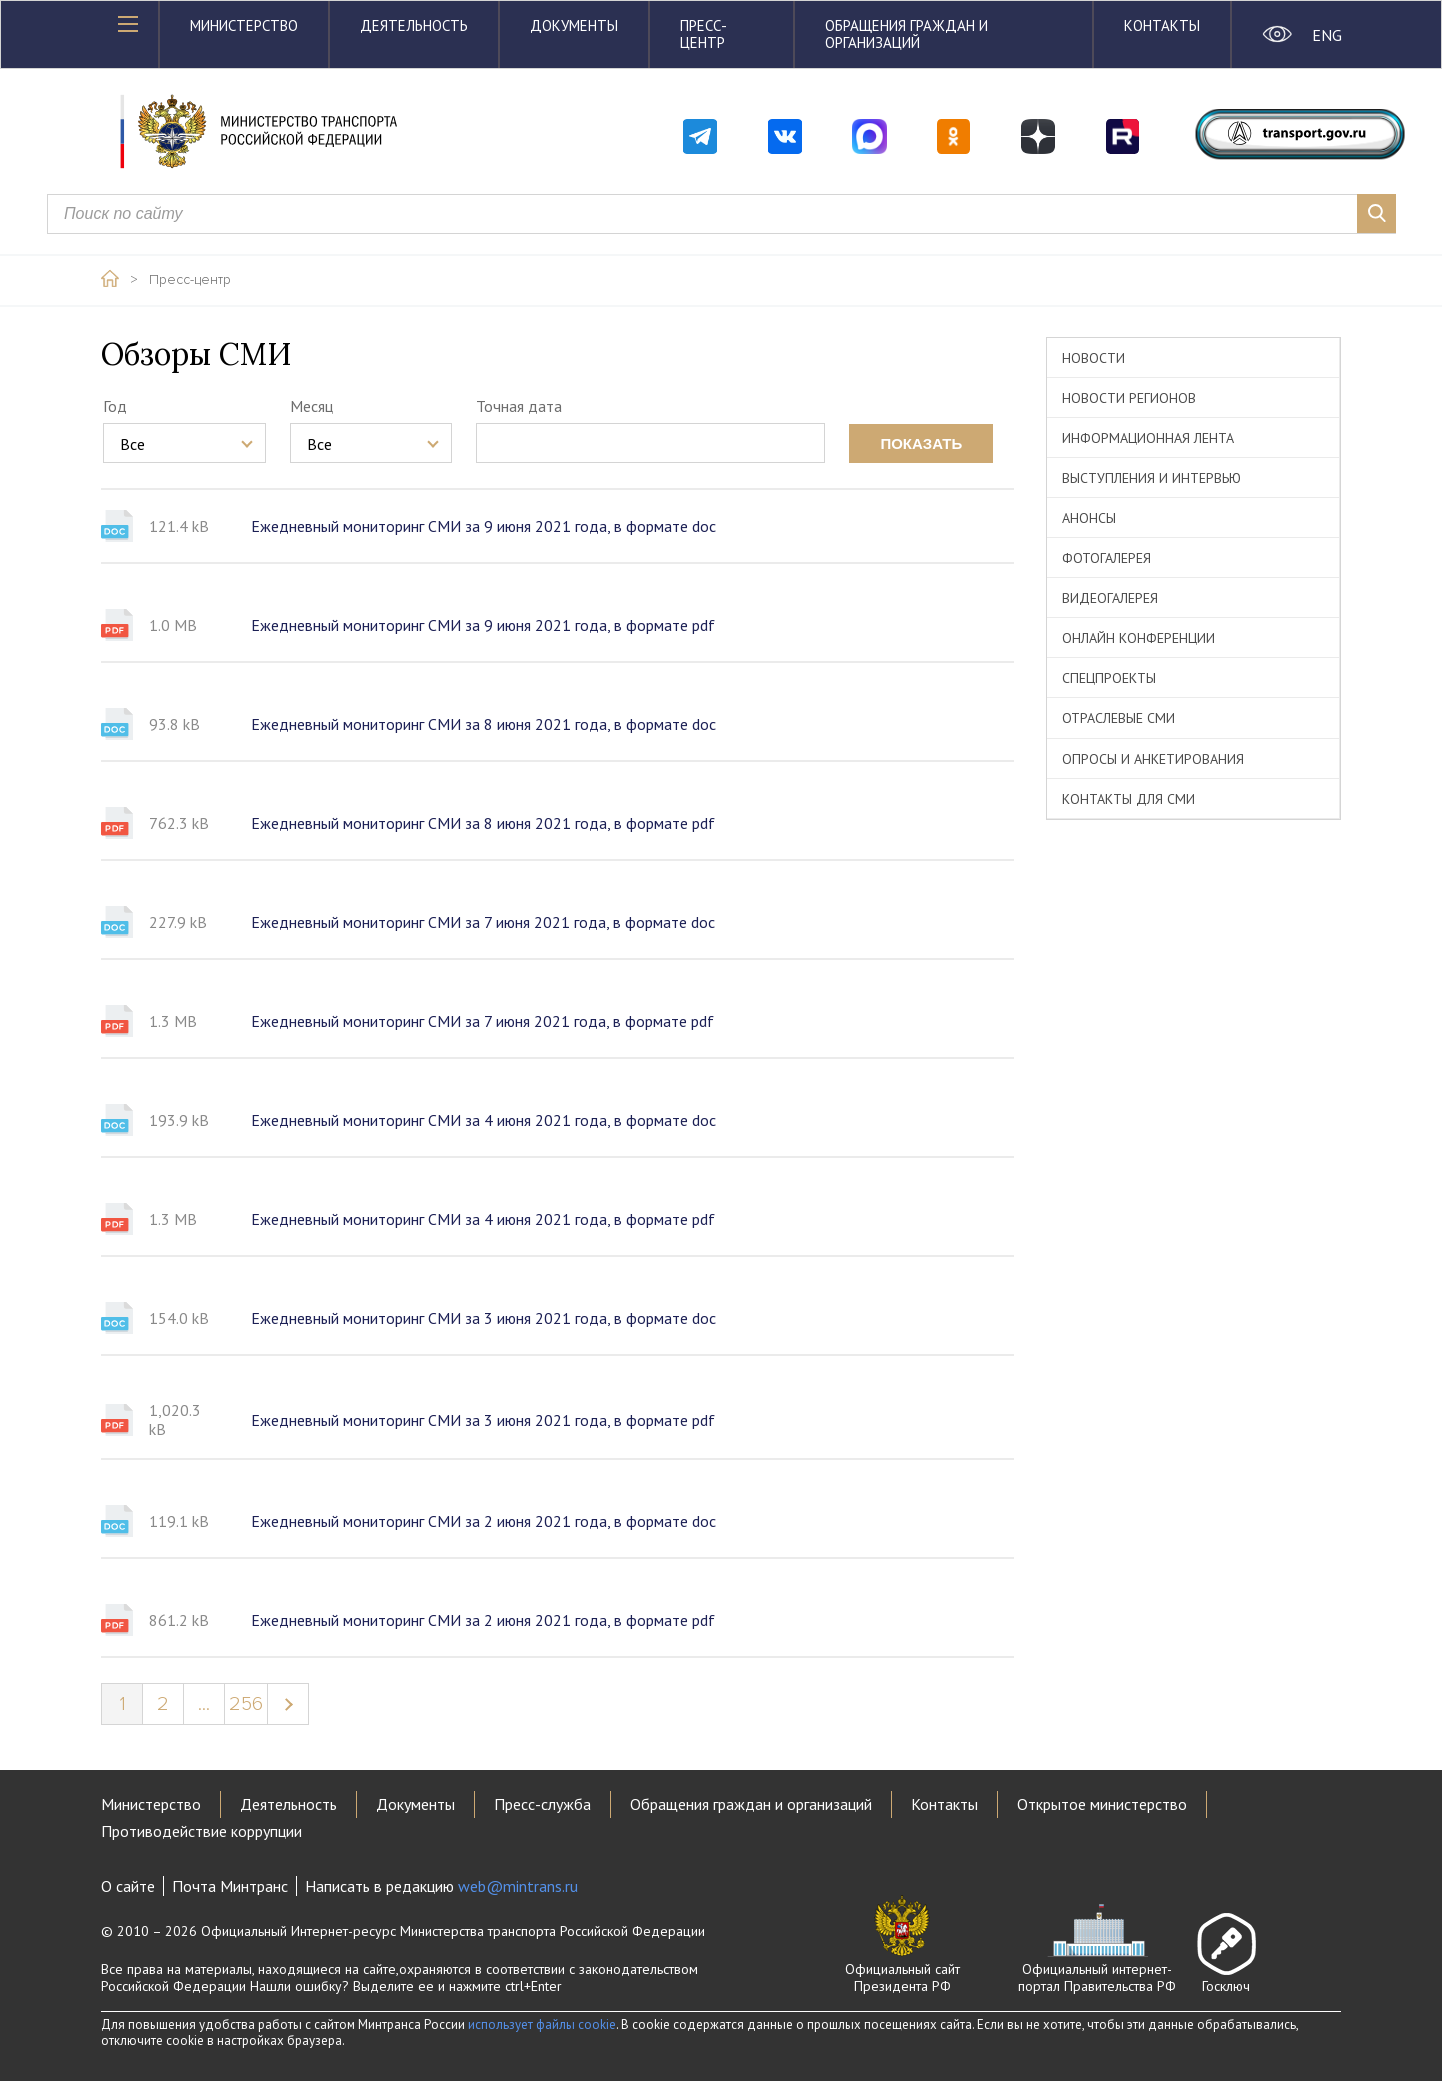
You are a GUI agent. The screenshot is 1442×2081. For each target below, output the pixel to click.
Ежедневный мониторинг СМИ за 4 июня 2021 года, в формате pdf (483, 1219)
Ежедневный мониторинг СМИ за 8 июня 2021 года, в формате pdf (483, 823)
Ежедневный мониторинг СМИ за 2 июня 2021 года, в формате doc (483, 1521)
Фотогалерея (1106, 558)
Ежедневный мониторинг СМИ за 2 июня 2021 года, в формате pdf (483, 1620)
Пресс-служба (542, 1804)
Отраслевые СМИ (1118, 718)
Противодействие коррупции (201, 1831)
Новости (1093, 358)
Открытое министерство (1102, 1804)
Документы (574, 25)
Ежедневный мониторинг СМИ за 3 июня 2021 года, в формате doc (483, 1318)
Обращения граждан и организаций (906, 34)
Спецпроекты (1109, 678)
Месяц (311, 406)
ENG (1326, 35)
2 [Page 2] (163, 1704)
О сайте (128, 1886)
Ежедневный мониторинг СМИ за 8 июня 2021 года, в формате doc (483, 724)
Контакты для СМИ (1128, 799)
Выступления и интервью (1151, 478)
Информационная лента (1148, 438)
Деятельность (414, 25)
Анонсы (1089, 518)
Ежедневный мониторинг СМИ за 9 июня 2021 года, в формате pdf (483, 625)
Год (115, 406)
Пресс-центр (703, 34)
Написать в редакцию (441, 1886)
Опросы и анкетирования (1153, 759)
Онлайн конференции (1138, 638)
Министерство (244, 25)
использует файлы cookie (542, 2024)
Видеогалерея (1110, 598)
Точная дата (519, 406)
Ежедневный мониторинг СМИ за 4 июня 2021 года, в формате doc (483, 1120)
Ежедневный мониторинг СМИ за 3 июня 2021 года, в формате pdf (483, 1420)
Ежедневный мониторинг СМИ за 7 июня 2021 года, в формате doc (483, 922)
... (204, 1704)
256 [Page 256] (246, 1704)
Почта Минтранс (230, 1886)
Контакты (1162, 25)
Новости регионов (1129, 398)
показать (921, 443)
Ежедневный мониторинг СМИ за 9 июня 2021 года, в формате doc (483, 526)
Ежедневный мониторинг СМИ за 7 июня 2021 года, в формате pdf (482, 1021)
